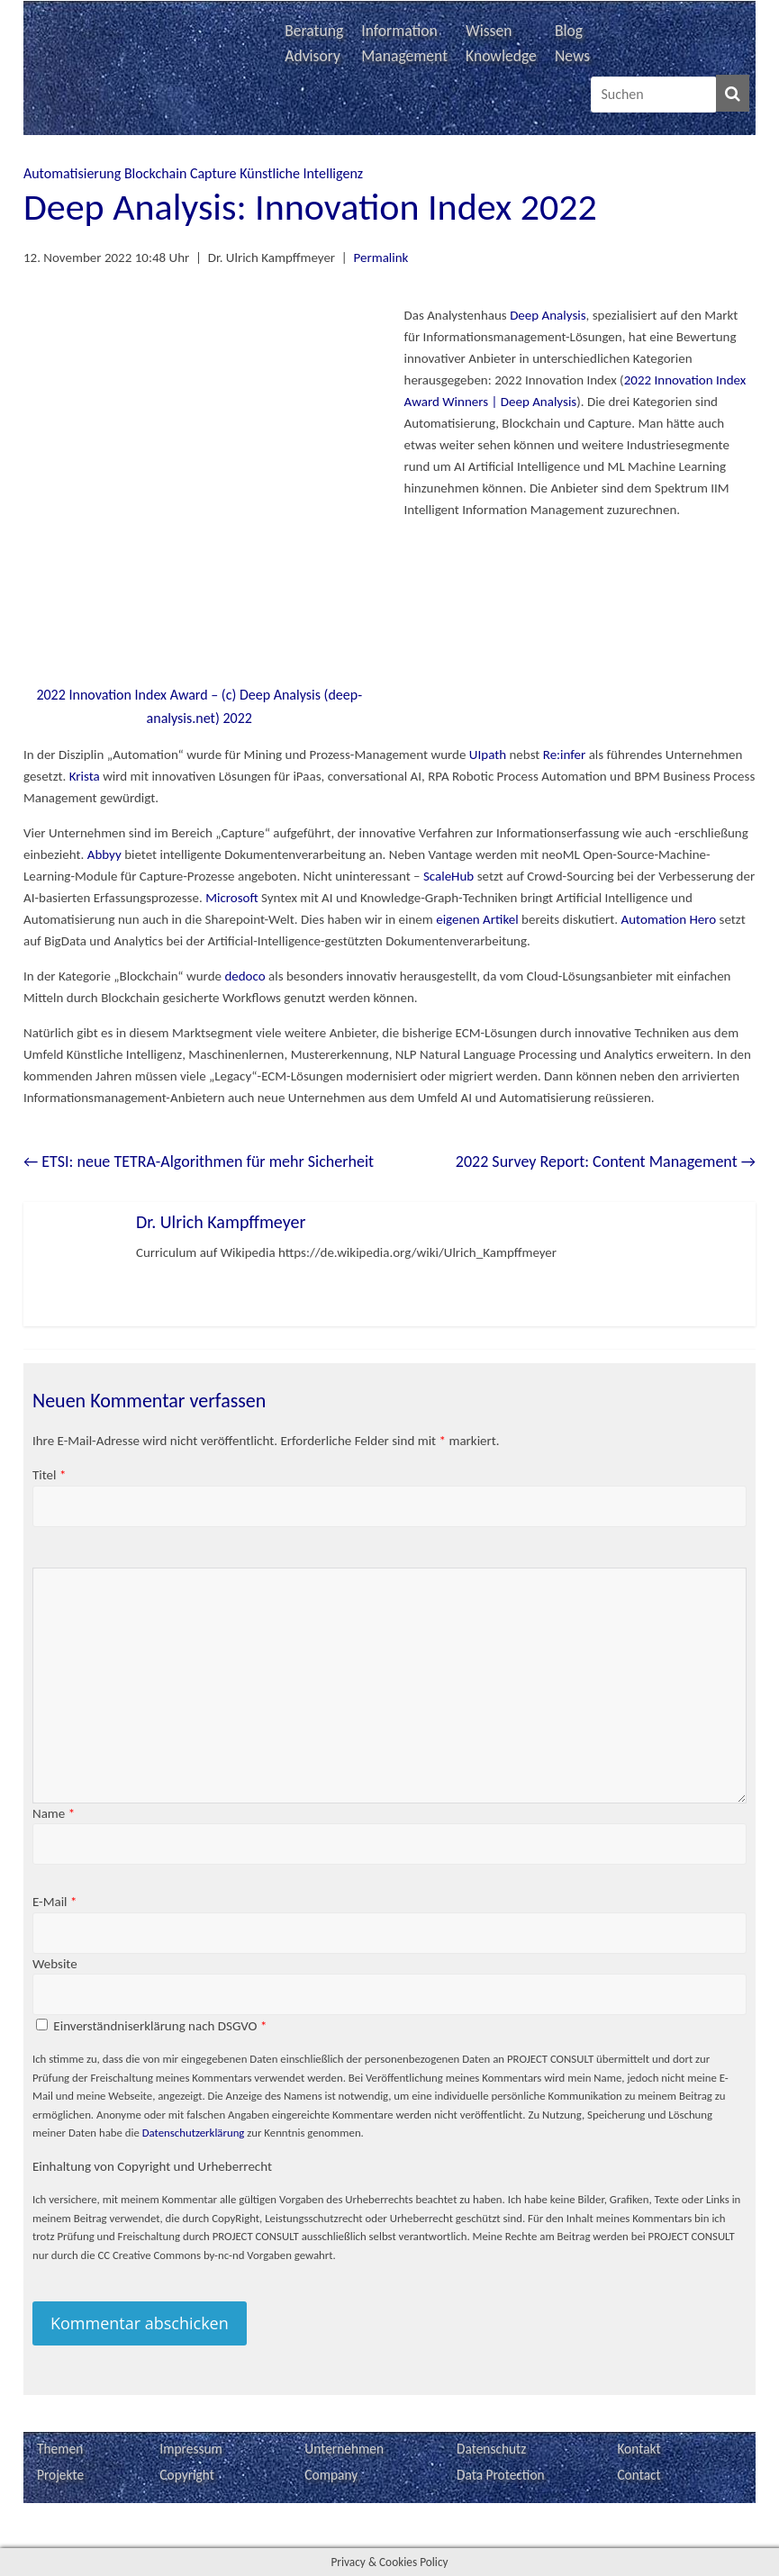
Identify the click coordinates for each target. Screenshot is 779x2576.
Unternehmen (344, 2448)
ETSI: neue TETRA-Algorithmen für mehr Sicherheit (198, 1161)
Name (53, 1813)
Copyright (186, 2474)
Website (54, 1964)
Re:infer (564, 754)
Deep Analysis (546, 315)
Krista (84, 776)
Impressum (190, 2448)
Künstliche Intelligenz (301, 173)
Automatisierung (72, 173)
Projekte (60, 2474)
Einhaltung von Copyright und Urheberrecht (152, 2166)
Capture (213, 173)
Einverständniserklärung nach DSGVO (160, 2026)
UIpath (487, 754)
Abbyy (104, 854)
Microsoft (231, 898)
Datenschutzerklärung (193, 2132)
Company (331, 2474)
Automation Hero (669, 919)
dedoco (244, 976)
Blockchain (155, 173)
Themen (60, 2448)
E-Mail (54, 1902)
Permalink (381, 257)
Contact (638, 2474)
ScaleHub (448, 876)
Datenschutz (491, 2448)
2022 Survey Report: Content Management (606, 1161)
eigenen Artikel (477, 919)
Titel (49, 1475)
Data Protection (501, 2474)
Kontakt (638, 2448)
